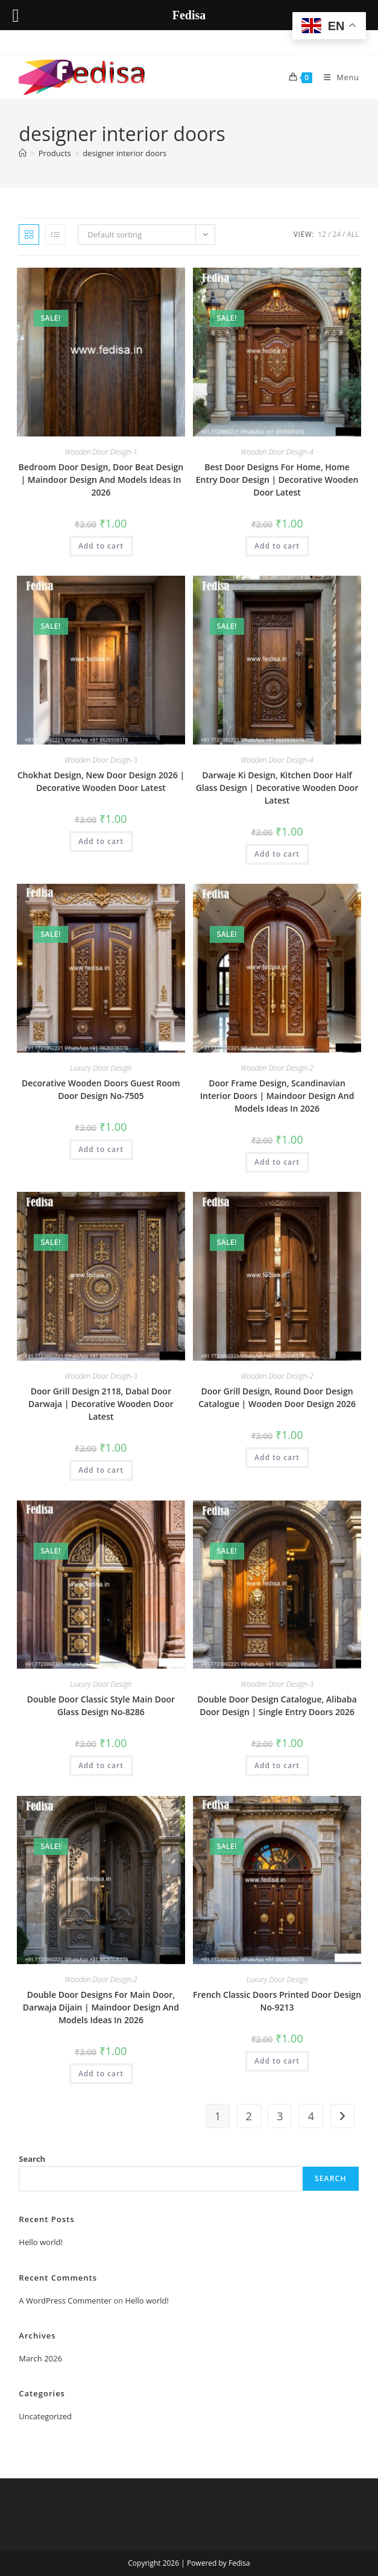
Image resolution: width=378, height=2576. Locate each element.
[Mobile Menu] (337, 77)
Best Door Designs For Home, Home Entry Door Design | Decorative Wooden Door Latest (277, 479)
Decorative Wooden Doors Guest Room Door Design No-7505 (101, 1089)
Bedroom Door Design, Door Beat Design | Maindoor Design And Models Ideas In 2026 (101, 479)
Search (32, 2158)
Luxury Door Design (101, 1068)
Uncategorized (45, 2416)
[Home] (23, 153)
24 (336, 234)
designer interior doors (124, 153)
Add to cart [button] (101, 546)
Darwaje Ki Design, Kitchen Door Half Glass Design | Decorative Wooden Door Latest (277, 787)
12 (322, 234)
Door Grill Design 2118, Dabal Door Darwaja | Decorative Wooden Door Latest (101, 1403)
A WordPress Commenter (65, 2300)
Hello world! (41, 2242)
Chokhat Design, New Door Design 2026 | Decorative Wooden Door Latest (100, 781)
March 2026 (40, 2358)
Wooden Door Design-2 (277, 1068)
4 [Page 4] (311, 2116)
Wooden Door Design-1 (101, 452)
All (353, 234)
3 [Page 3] (280, 2116)
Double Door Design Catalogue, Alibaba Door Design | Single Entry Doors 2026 (276, 1705)
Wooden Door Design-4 (277, 452)
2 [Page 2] (249, 2116)
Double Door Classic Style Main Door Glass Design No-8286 (101, 1705)
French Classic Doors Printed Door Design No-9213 (277, 2001)
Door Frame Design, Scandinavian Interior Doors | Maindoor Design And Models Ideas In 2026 (277, 1095)
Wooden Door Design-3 (101, 760)
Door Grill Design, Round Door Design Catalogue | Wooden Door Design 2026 (277, 1397)
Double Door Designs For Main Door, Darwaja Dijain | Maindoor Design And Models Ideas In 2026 (101, 2007)
